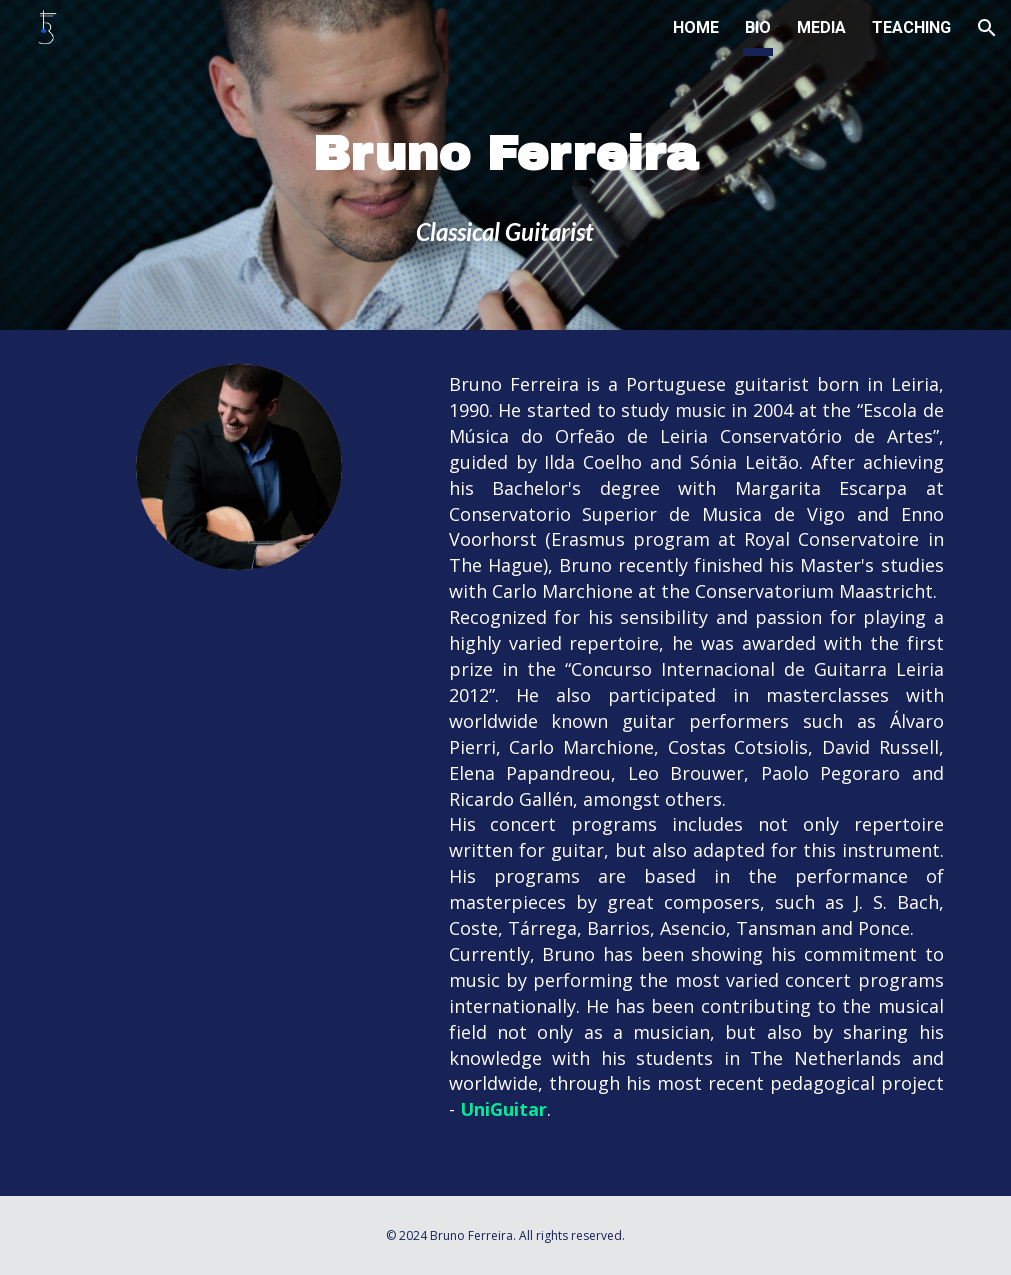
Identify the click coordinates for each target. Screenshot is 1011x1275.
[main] (505, 169)
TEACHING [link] (911, 27)
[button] (987, 28)
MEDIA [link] (821, 27)
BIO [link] (758, 27)
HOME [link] (696, 27)
